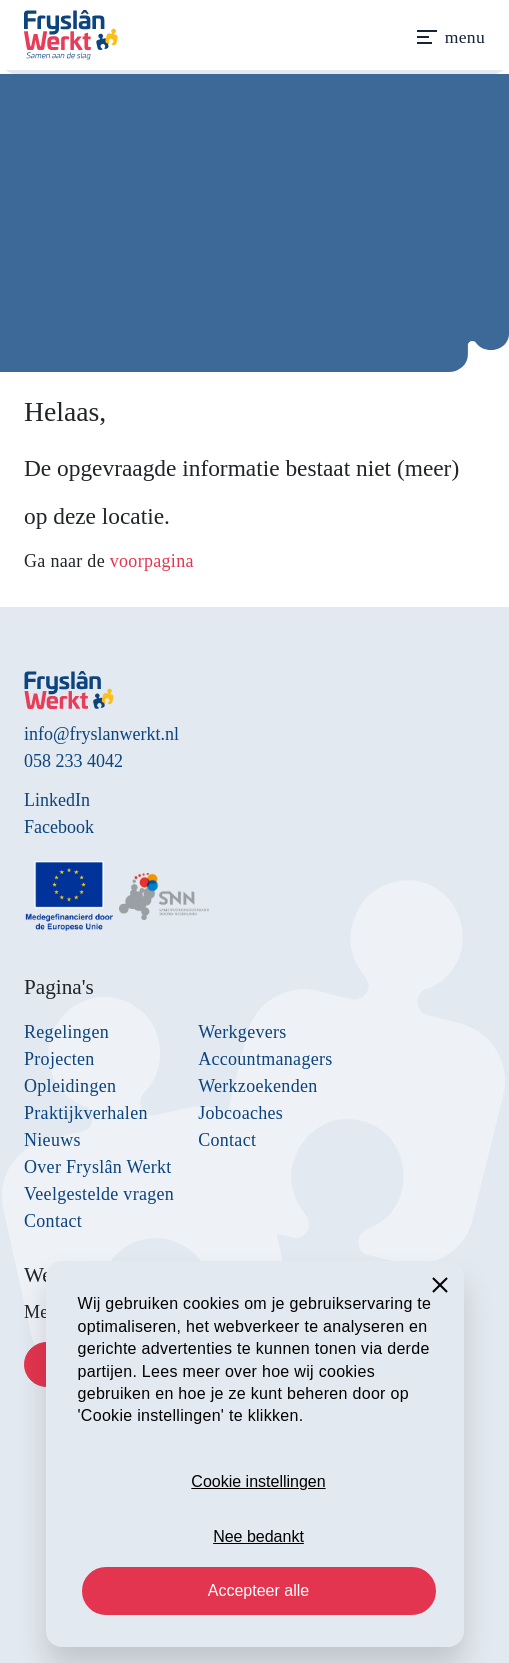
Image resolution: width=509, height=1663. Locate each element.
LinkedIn (57, 800)
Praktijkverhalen (86, 1113)
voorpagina (152, 561)
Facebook (59, 827)
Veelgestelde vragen (99, 1194)
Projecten (59, 1059)
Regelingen (66, 1032)
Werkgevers (242, 1032)
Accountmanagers (265, 1059)
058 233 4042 (73, 761)
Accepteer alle (258, 1590)
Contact (53, 1221)
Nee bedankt (258, 1536)
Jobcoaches (240, 1113)
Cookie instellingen (258, 1481)
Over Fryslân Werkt (98, 1167)
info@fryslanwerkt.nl (101, 734)
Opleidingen (70, 1086)
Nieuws (52, 1140)
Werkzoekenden (257, 1086)
